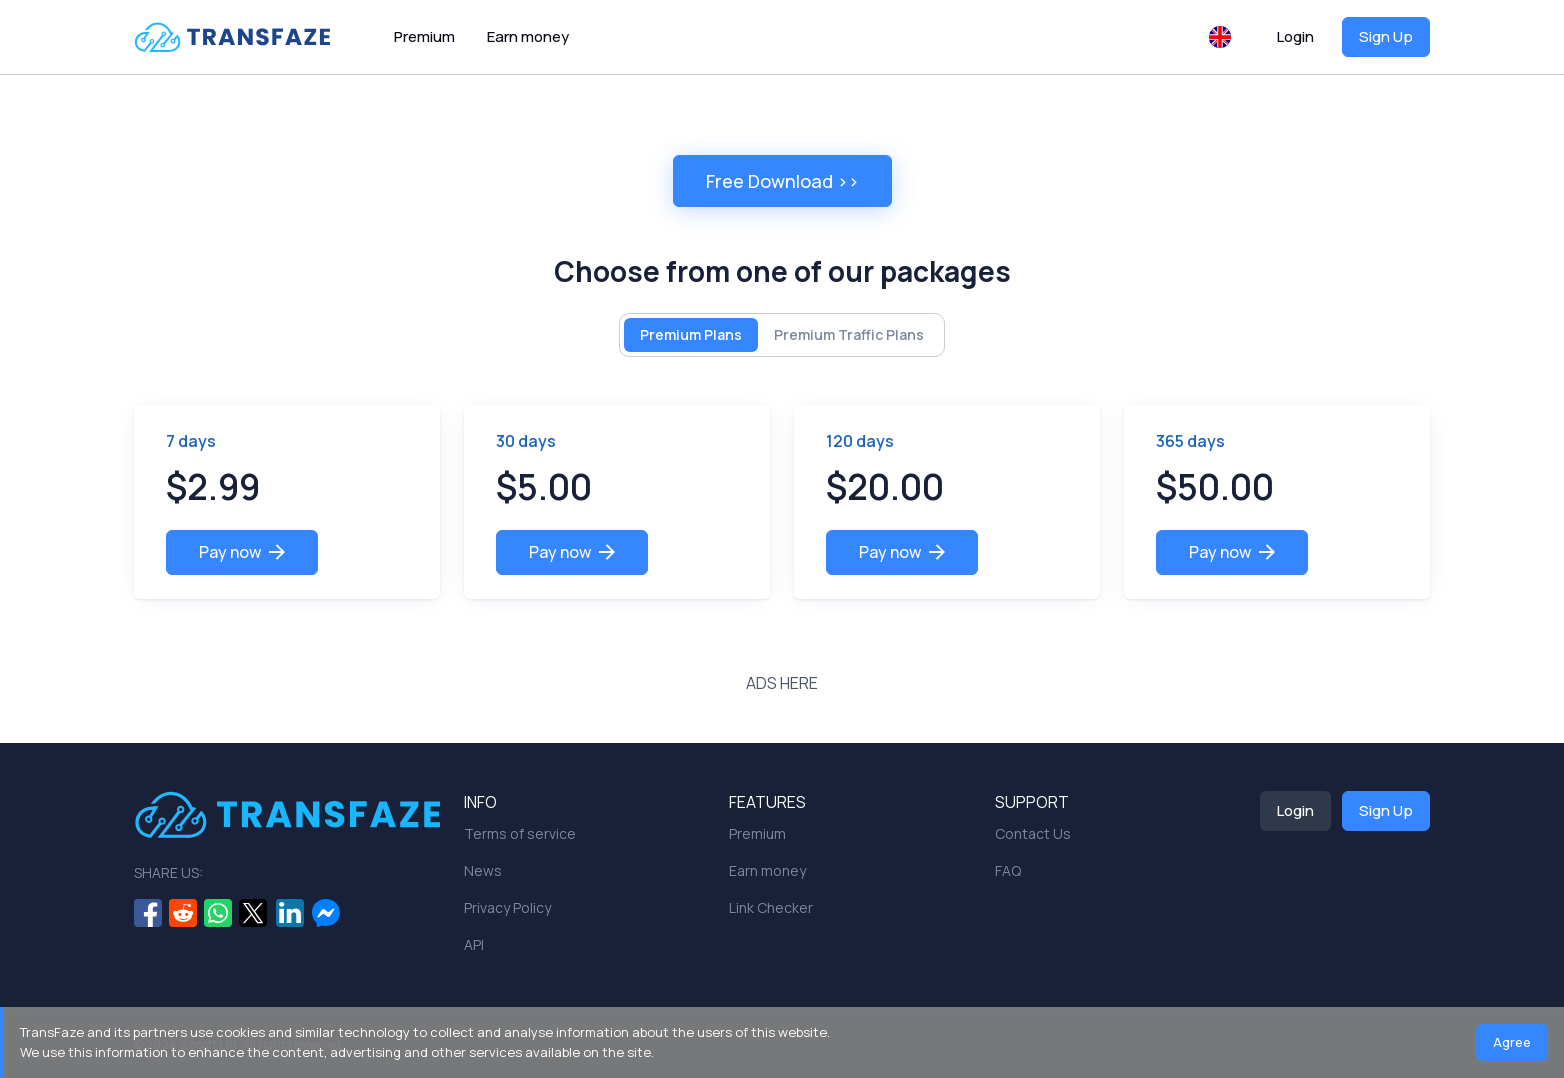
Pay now (242, 552)
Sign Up (1386, 36)
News (483, 870)
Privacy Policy (507, 907)
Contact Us (1033, 833)
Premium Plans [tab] (691, 334)
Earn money (528, 36)
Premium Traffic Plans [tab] (849, 334)
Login (1295, 36)
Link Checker (771, 907)
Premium (424, 36)
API (474, 944)
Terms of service (520, 833)
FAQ (1008, 870)
